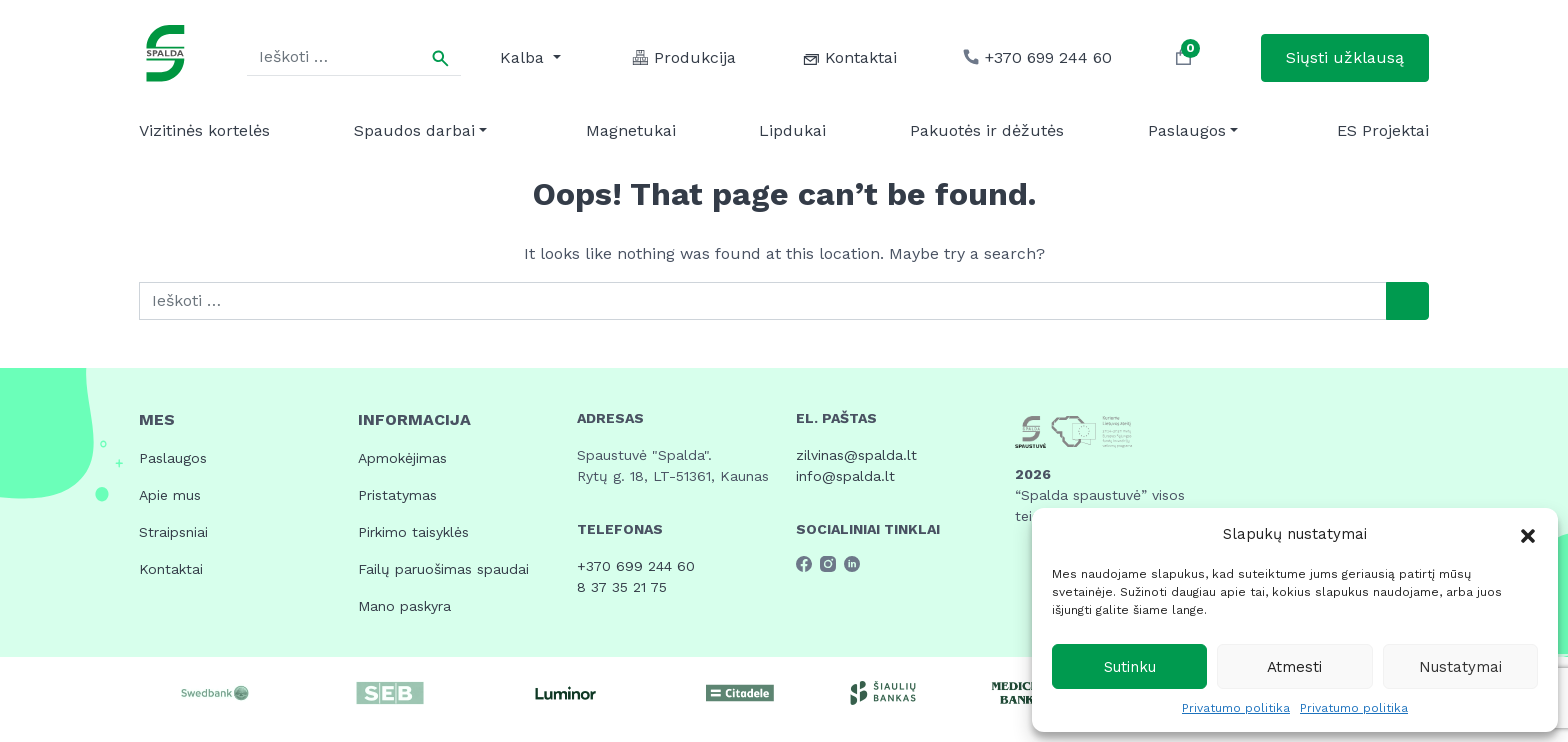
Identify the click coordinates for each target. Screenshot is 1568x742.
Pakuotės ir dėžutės (987, 130)
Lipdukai (792, 130)
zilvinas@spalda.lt (856, 455)
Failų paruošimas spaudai (443, 569)
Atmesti (1294, 667)
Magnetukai (631, 130)
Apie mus (170, 495)
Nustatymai (1460, 667)
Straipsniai (173, 532)
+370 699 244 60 (636, 566)
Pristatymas (397, 495)
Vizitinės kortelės (204, 130)
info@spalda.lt (845, 476)
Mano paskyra (404, 606)
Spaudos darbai (414, 130)
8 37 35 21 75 (622, 587)
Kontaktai (171, 569)
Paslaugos (1187, 130)
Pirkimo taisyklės (413, 532)
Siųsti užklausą (1345, 57)
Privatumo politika (1236, 708)
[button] (1528, 534)
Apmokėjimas (402, 458)
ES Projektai (1383, 130)
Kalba (524, 57)
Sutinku (1130, 667)
